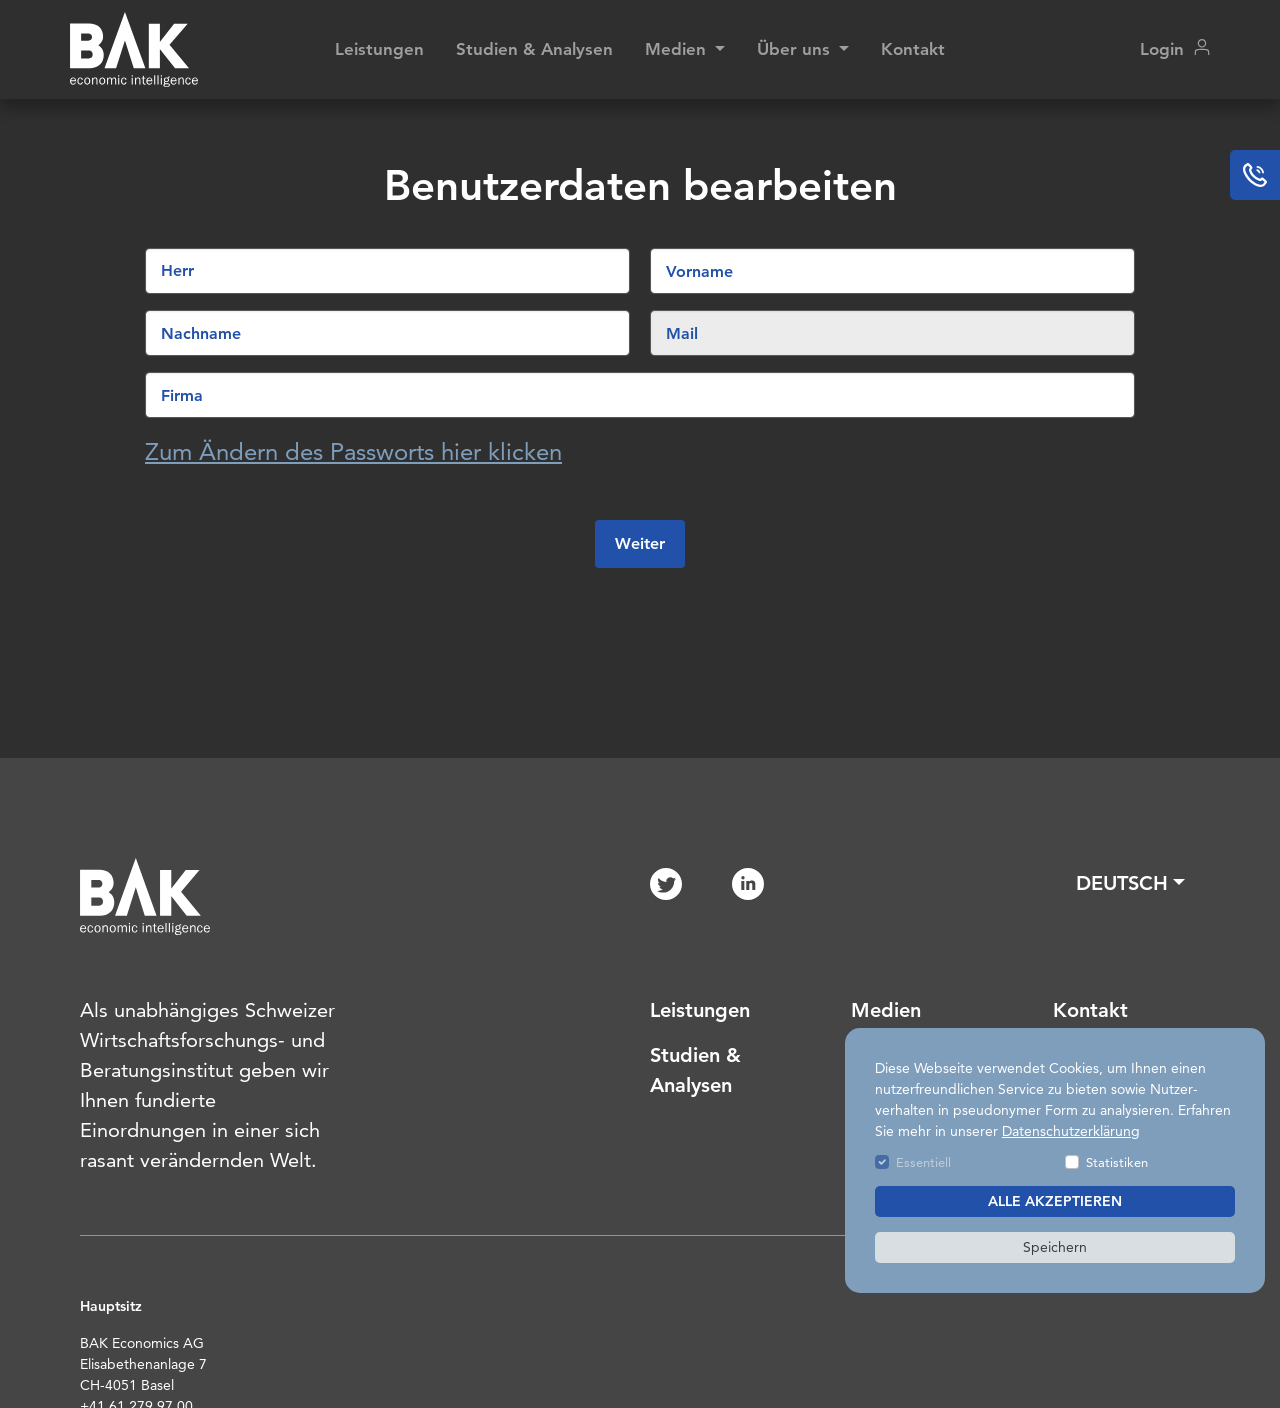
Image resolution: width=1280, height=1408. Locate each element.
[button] (1130, 883)
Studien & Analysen (534, 49)
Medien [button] (678, 49)
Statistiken (1117, 1162)
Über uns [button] (796, 49)
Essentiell (923, 1162)
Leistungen (379, 49)
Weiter (640, 543)
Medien (886, 1010)
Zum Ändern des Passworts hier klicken (353, 451)
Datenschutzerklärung (1071, 1131)
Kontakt (913, 49)
